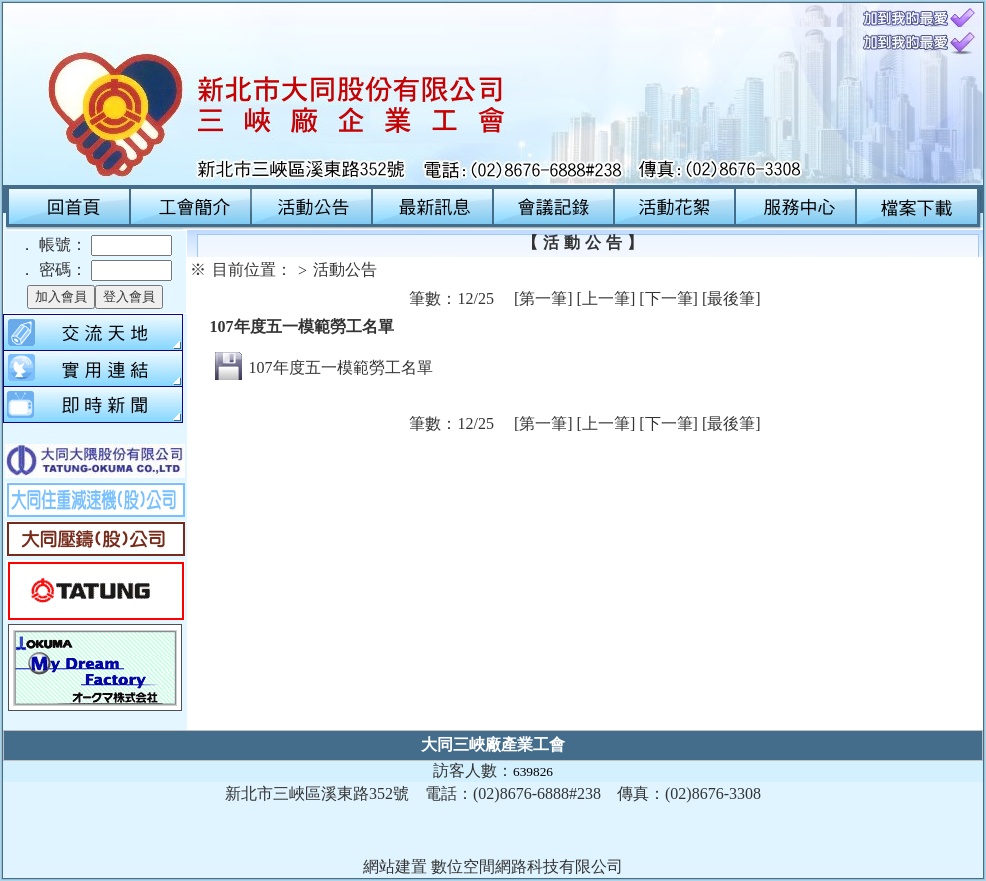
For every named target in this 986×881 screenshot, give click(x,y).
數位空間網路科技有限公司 (527, 866)
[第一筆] (543, 298)
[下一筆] (668, 298)
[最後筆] (731, 298)
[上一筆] (606, 298)
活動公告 (345, 269)
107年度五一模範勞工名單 (341, 367)
